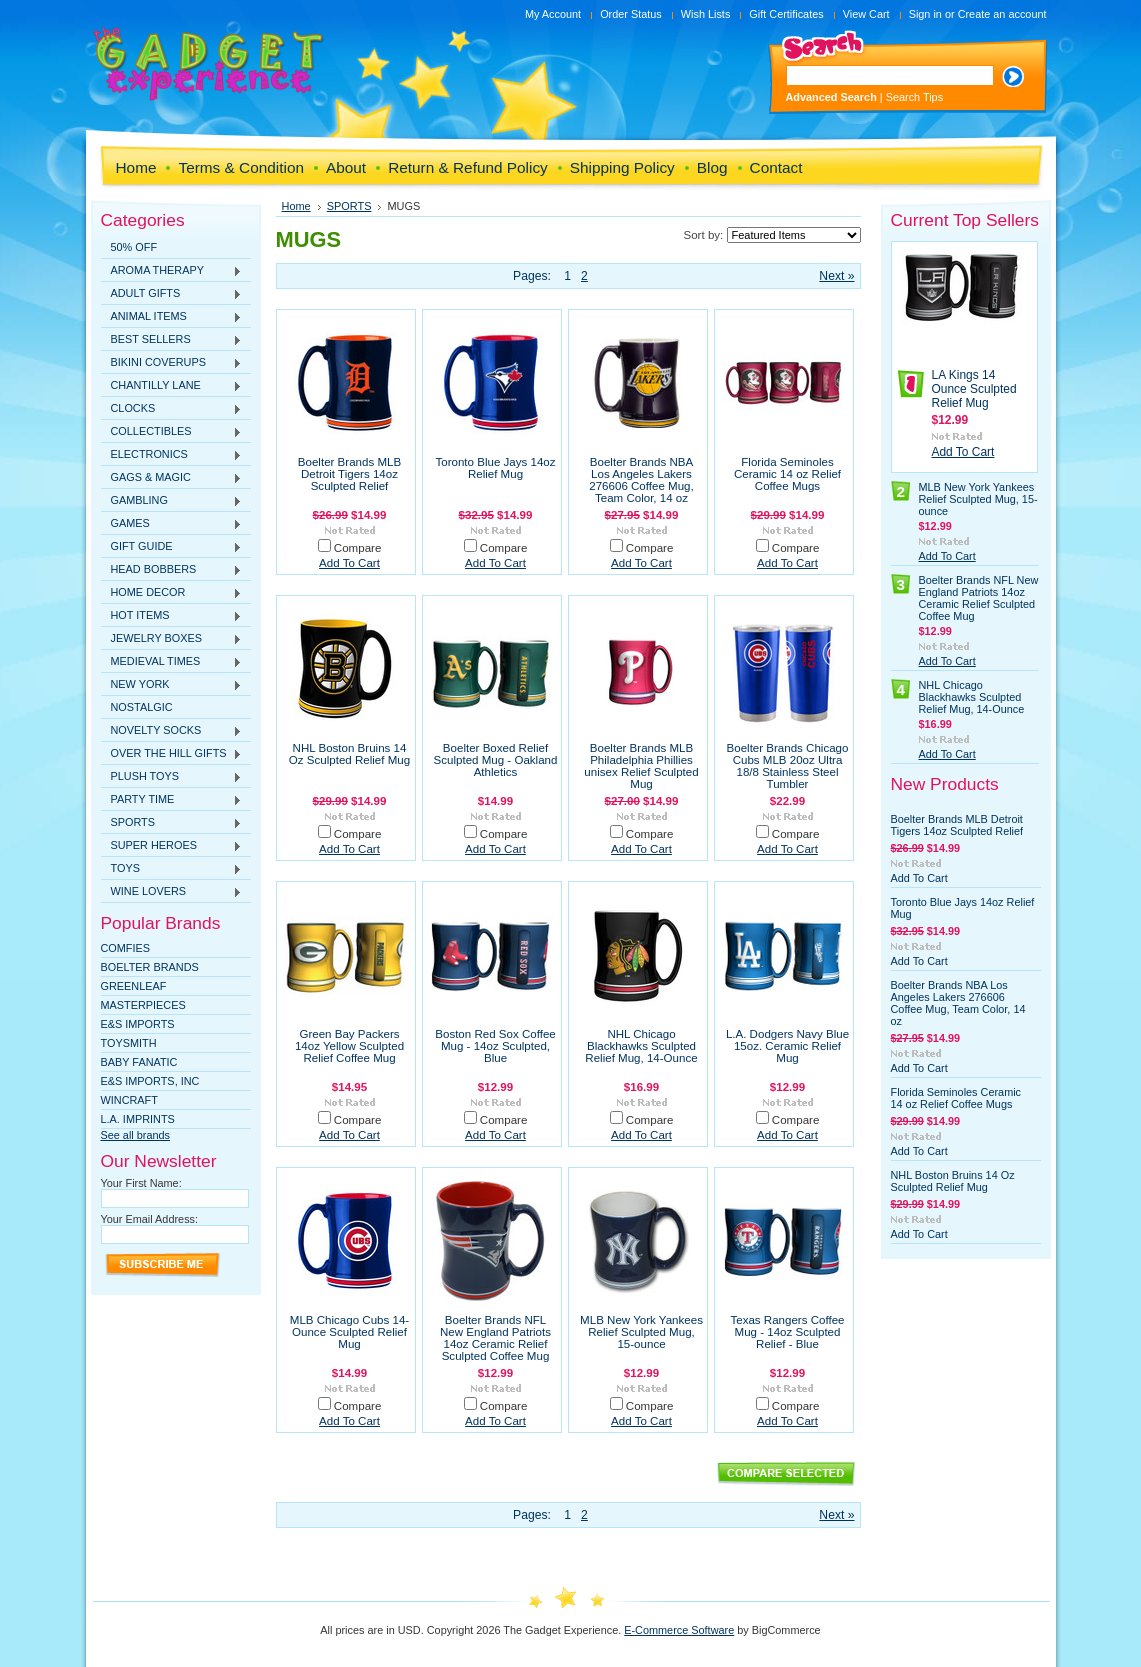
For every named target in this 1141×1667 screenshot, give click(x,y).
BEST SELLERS (172, 340)
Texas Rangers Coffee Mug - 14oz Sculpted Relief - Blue (787, 1332)
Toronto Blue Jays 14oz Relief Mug (495, 468)
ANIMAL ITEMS (172, 317)
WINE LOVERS (172, 892)
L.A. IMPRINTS (138, 1119)
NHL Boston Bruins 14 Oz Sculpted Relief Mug (349, 754)
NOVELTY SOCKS (172, 731)
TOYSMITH (129, 1043)
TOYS (172, 869)
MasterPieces (143, 1005)
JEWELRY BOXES (172, 639)
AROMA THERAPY (172, 271)
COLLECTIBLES (172, 432)
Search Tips (914, 97)
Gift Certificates (786, 14)
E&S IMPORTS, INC (150, 1081)
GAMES (172, 524)
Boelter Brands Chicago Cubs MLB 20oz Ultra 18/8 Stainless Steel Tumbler (788, 766)
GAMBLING (172, 501)
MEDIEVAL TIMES (172, 662)
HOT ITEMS (172, 616)
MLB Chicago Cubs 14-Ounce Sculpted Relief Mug (349, 1332)
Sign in (925, 14)
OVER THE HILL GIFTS (172, 754)
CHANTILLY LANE (172, 386)
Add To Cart (349, 563)
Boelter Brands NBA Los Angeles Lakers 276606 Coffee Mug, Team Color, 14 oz (641, 480)
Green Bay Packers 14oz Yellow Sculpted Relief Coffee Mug (349, 1046)
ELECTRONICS (172, 455)
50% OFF (134, 247)
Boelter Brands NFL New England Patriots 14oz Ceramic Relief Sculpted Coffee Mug (495, 1338)
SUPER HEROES (172, 846)
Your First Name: (141, 1183)
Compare (358, 548)
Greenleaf (134, 986)
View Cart (866, 14)
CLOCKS (172, 409)
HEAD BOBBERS (172, 570)
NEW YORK (172, 685)
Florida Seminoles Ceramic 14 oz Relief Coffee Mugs (787, 474)
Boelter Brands (150, 967)
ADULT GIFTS (172, 294)
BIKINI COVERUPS (172, 363)
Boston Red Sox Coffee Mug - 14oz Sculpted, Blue (495, 1046)
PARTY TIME (172, 800)
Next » (836, 276)
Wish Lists (706, 14)
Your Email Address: (150, 1219)
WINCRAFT (129, 1100)
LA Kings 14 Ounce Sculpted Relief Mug (974, 389)
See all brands (136, 1135)
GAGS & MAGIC (172, 478)
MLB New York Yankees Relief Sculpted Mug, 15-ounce (641, 1332)
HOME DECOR (172, 593)
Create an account (1002, 14)
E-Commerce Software (679, 1630)
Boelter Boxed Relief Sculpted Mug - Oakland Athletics (496, 760)
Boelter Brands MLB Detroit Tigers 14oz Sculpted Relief (349, 474)
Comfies (126, 948)
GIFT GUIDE (172, 547)
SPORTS (172, 823)
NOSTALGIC (142, 707)
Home (296, 206)
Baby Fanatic (139, 1062)
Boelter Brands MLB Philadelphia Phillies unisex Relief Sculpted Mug (641, 766)
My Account (553, 14)
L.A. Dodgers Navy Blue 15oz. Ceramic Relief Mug (787, 1046)
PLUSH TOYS (172, 777)
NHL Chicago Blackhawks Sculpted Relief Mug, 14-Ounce (641, 1046)
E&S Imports (138, 1024)
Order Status (631, 14)
